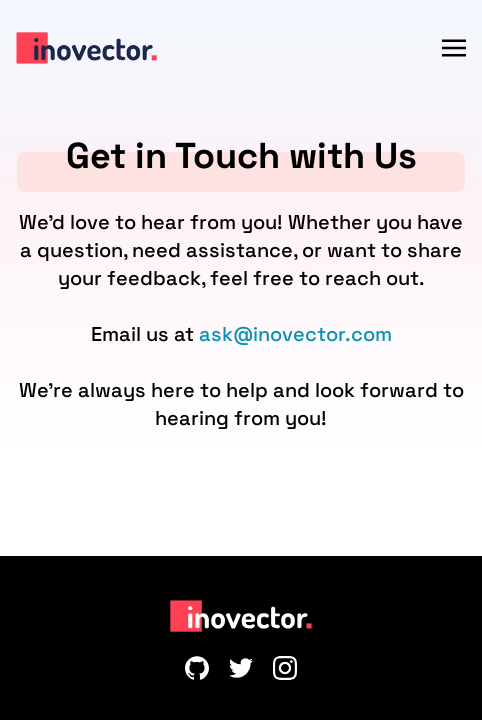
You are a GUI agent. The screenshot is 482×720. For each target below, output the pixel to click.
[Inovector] (86, 48)
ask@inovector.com (295, 334)
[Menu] (454, 48)
